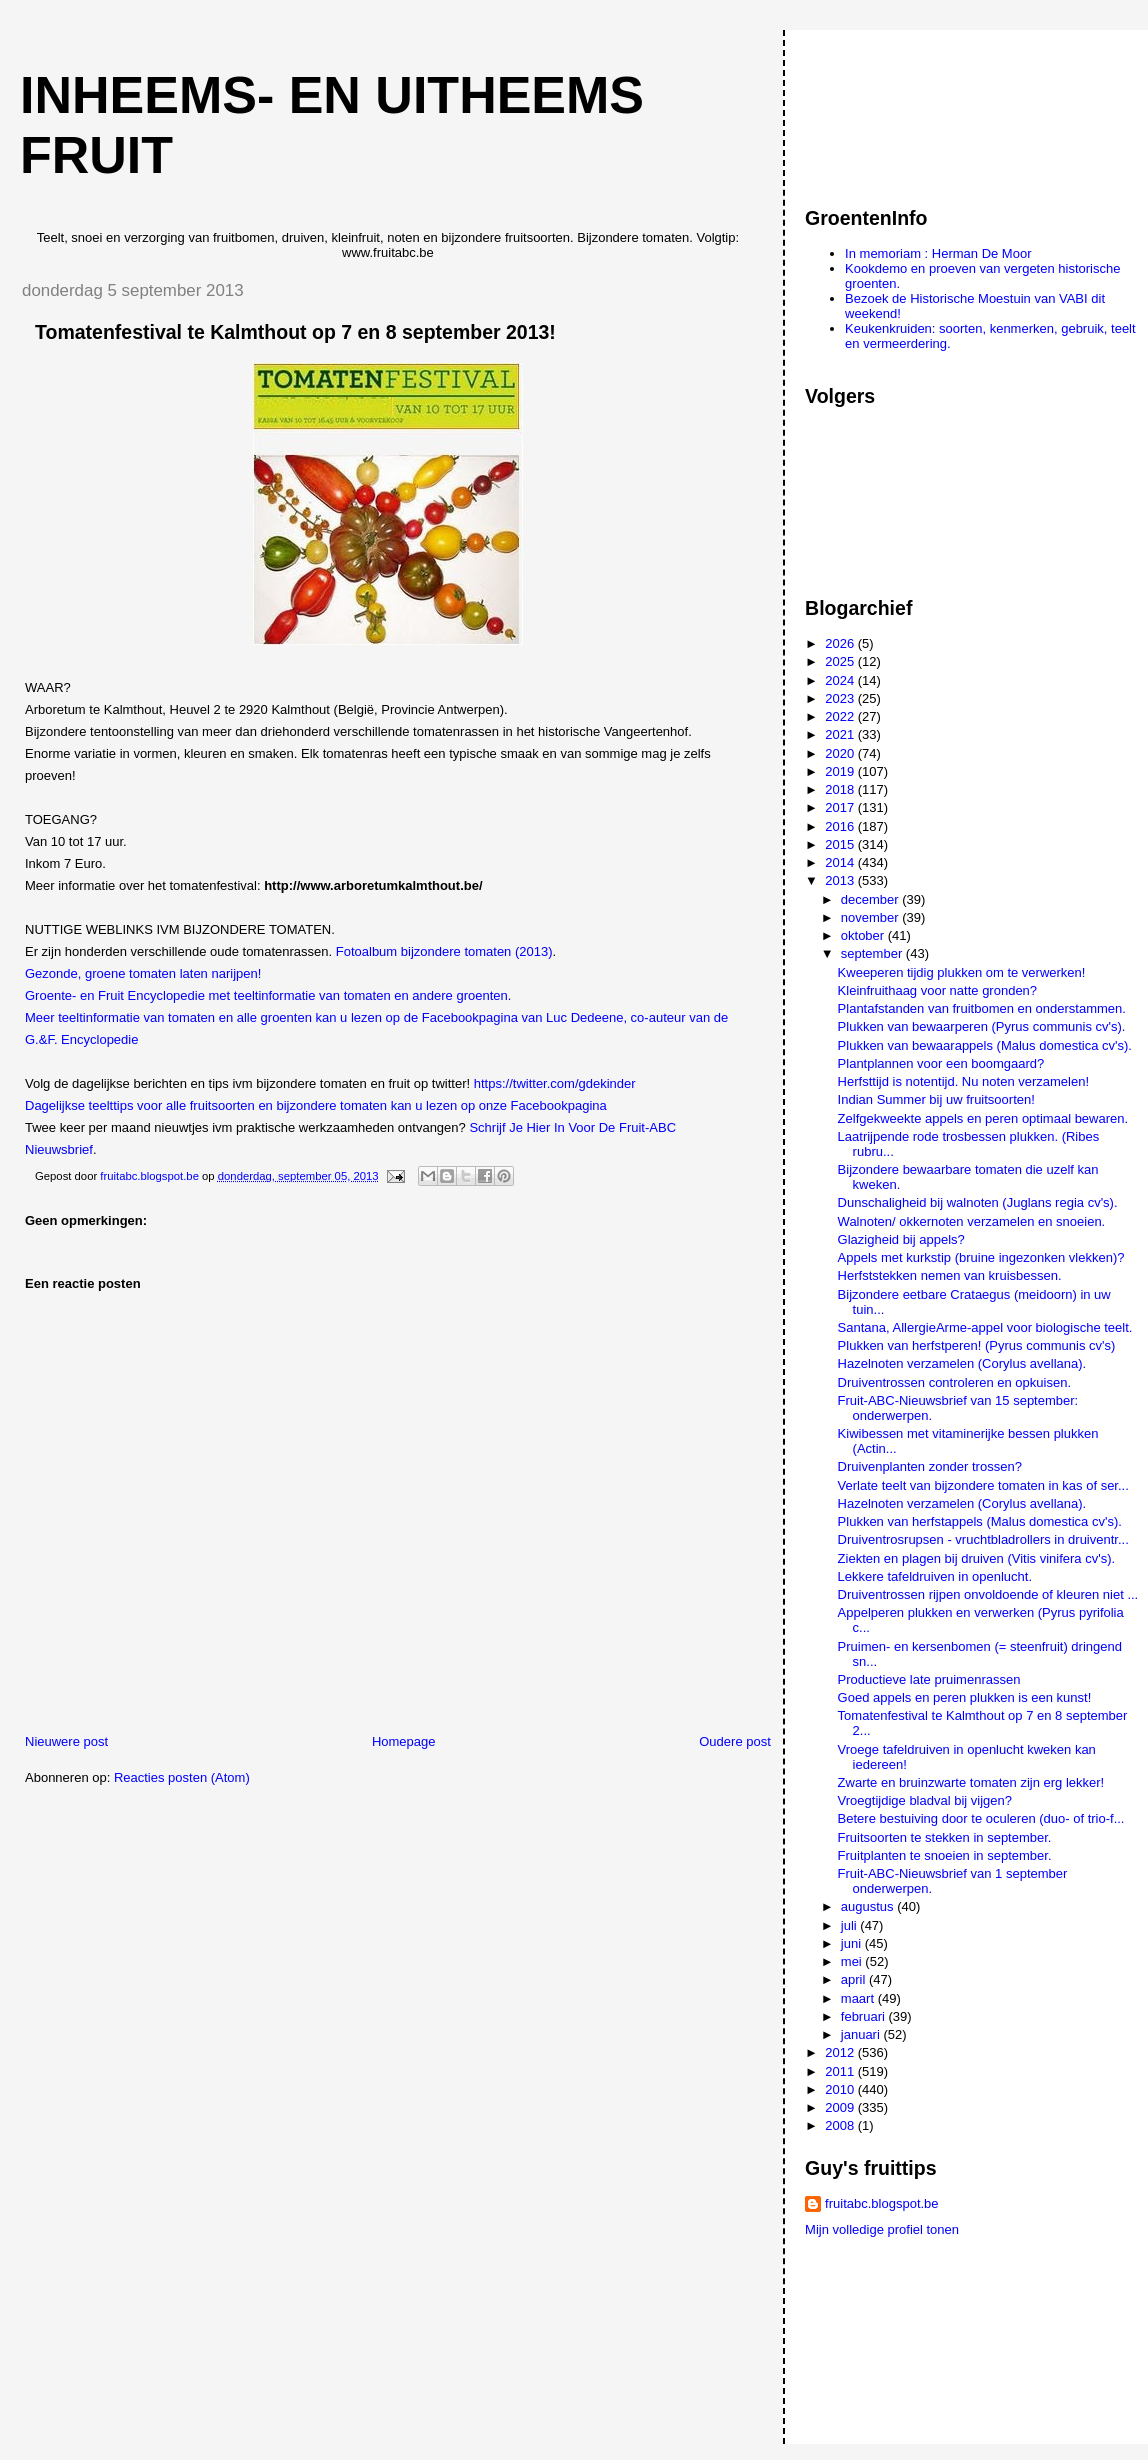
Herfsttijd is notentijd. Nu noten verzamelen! (963, 1081)
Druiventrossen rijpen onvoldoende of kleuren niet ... (988, 1594)
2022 (841, 716)
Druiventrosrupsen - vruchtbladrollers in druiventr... (983, 1539)
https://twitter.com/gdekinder (555, 1083)
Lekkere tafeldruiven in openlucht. (935, 1576)
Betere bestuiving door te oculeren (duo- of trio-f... (981, 1818)
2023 (841, 698)
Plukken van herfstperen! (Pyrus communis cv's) (977, 1345)
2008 (841, 2125)
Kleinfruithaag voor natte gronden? (937, 990)
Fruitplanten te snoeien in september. (945, 1855)
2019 (841, 771)
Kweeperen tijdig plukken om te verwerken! (962, 972)
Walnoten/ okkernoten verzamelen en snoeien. (972, 1221)
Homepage (404, 1741)
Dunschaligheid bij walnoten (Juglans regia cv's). (978, 1202)
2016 (841, 826)
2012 (841, 2052)
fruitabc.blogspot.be (881, 2203)
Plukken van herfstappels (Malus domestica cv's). (980, 1521)
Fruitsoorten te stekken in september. (945, 1837)
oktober (864, 935)
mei (853, 1961)
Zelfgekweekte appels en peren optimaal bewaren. (983, 1118)
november (871, 917)
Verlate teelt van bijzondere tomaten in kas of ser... (983, 1485)
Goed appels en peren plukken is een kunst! (965, 1697)
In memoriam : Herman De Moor (938, 253)
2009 (841, 2107)
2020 (841, 753)
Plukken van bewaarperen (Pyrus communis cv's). (982, 1026)
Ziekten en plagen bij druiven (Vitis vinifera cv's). (977, 1558)
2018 (841, 789)
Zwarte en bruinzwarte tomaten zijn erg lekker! (971, 1782)
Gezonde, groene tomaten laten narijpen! (143, 973)
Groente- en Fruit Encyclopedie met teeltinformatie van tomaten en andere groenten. (268, 995)
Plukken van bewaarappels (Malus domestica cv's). (985, 1045)
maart (859, 1998)
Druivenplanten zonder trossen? (930, 1466)
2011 (841, 2071)
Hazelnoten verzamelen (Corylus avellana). (962, 1363)
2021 (841, 734)
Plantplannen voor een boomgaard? (941, 1063)
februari (865, 2016)
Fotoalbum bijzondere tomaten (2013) (444, 951)
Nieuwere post (66, 1741)
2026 (841, 643)
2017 (841, 807)
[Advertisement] (895, 109)
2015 (841, 844)
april (855, 1979)
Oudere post (735, 1741)
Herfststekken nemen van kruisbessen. (950, 1275)
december (871, 899)
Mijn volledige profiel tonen (882, 2229)
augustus (869, 1906)
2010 (841, 2089)
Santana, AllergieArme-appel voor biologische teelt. (985, 1327)
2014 (841, 862)
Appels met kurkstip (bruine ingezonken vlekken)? (981, 1257)
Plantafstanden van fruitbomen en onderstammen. (982, 1008)
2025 (841, 661)
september (873, 953)
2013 (841, 880)
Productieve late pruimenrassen (929, 1679)
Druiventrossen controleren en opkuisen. (954, 1382)
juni (853, 1943)
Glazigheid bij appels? (901, 1239)
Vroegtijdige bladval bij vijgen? (925, 1800)
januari (862, 2034)
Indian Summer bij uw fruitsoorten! (936, 1099)
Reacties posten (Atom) (182, 1777)
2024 (841, 680)
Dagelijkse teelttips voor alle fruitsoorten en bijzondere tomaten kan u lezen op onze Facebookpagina (316, 1105)
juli (851, 1925)
